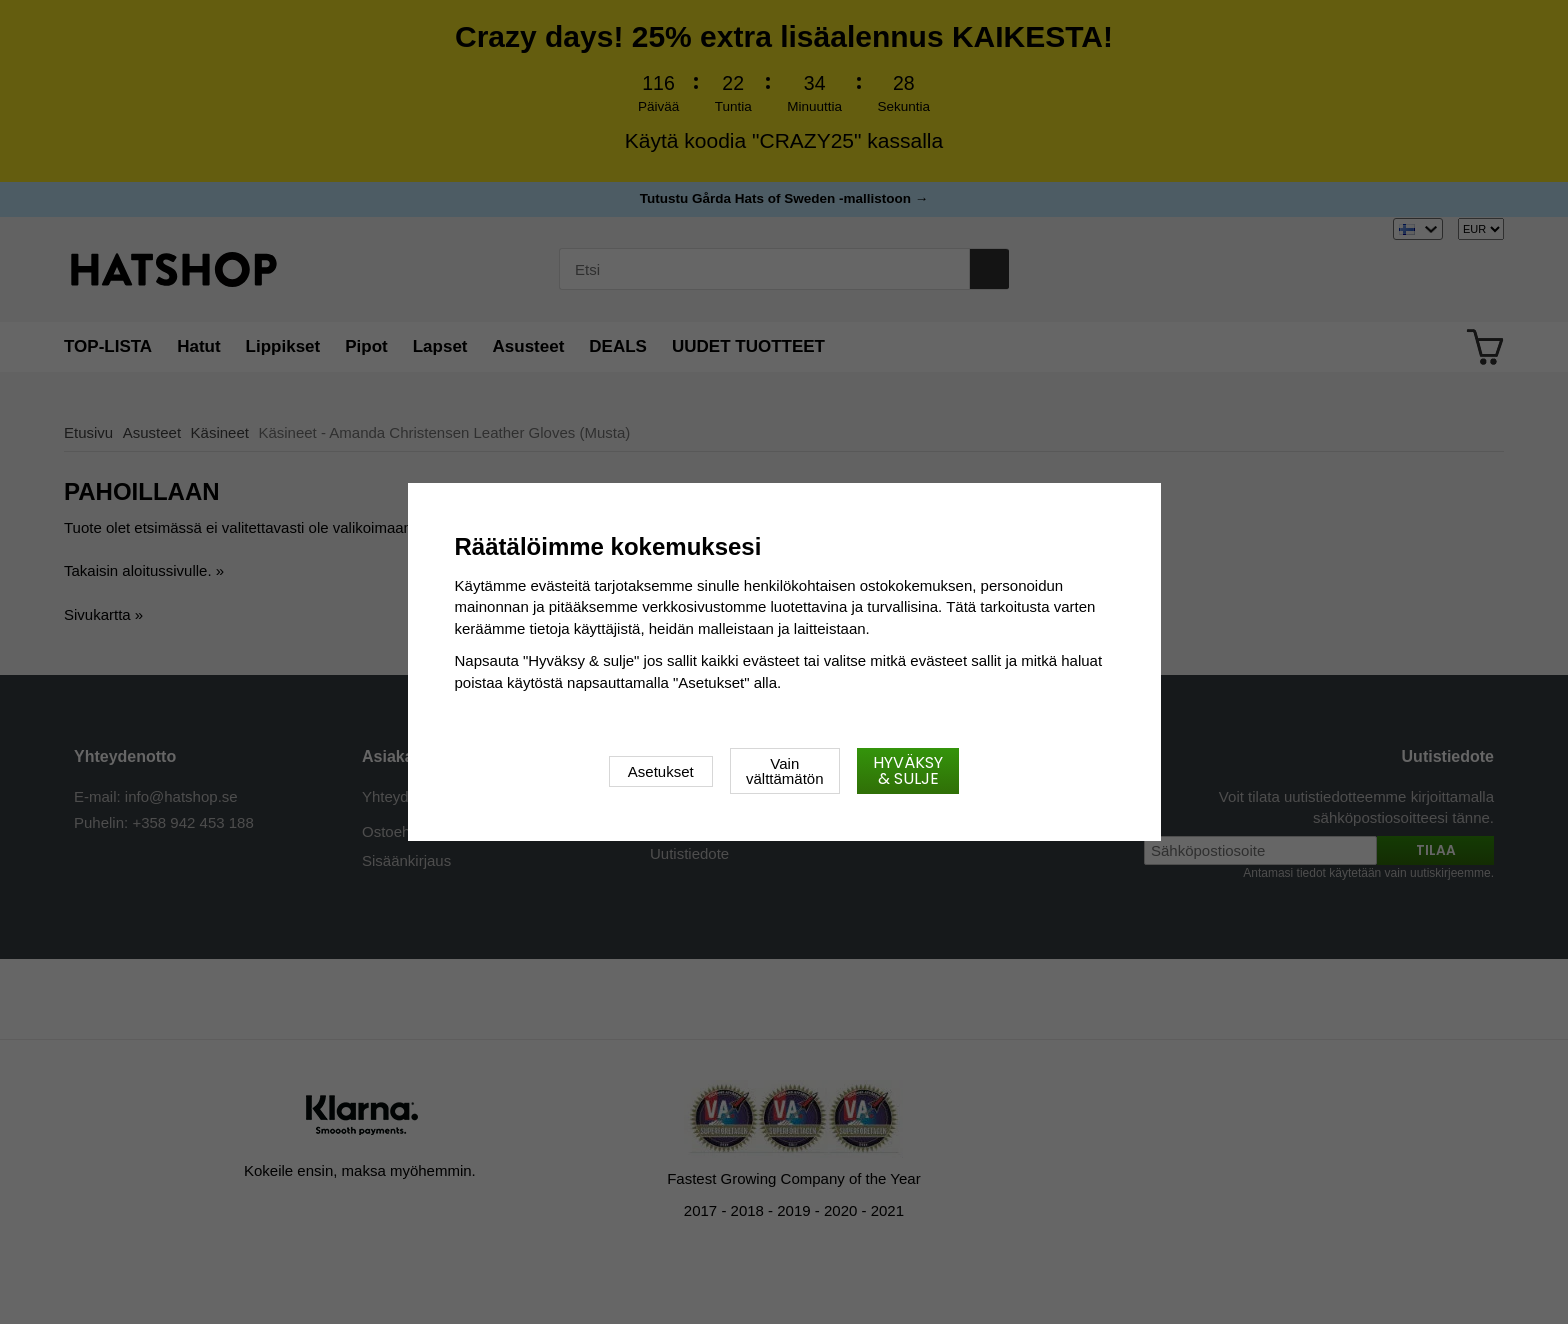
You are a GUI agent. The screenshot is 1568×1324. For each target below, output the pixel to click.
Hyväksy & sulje (908, 770)
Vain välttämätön (785, 771)
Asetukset (661, 771)
